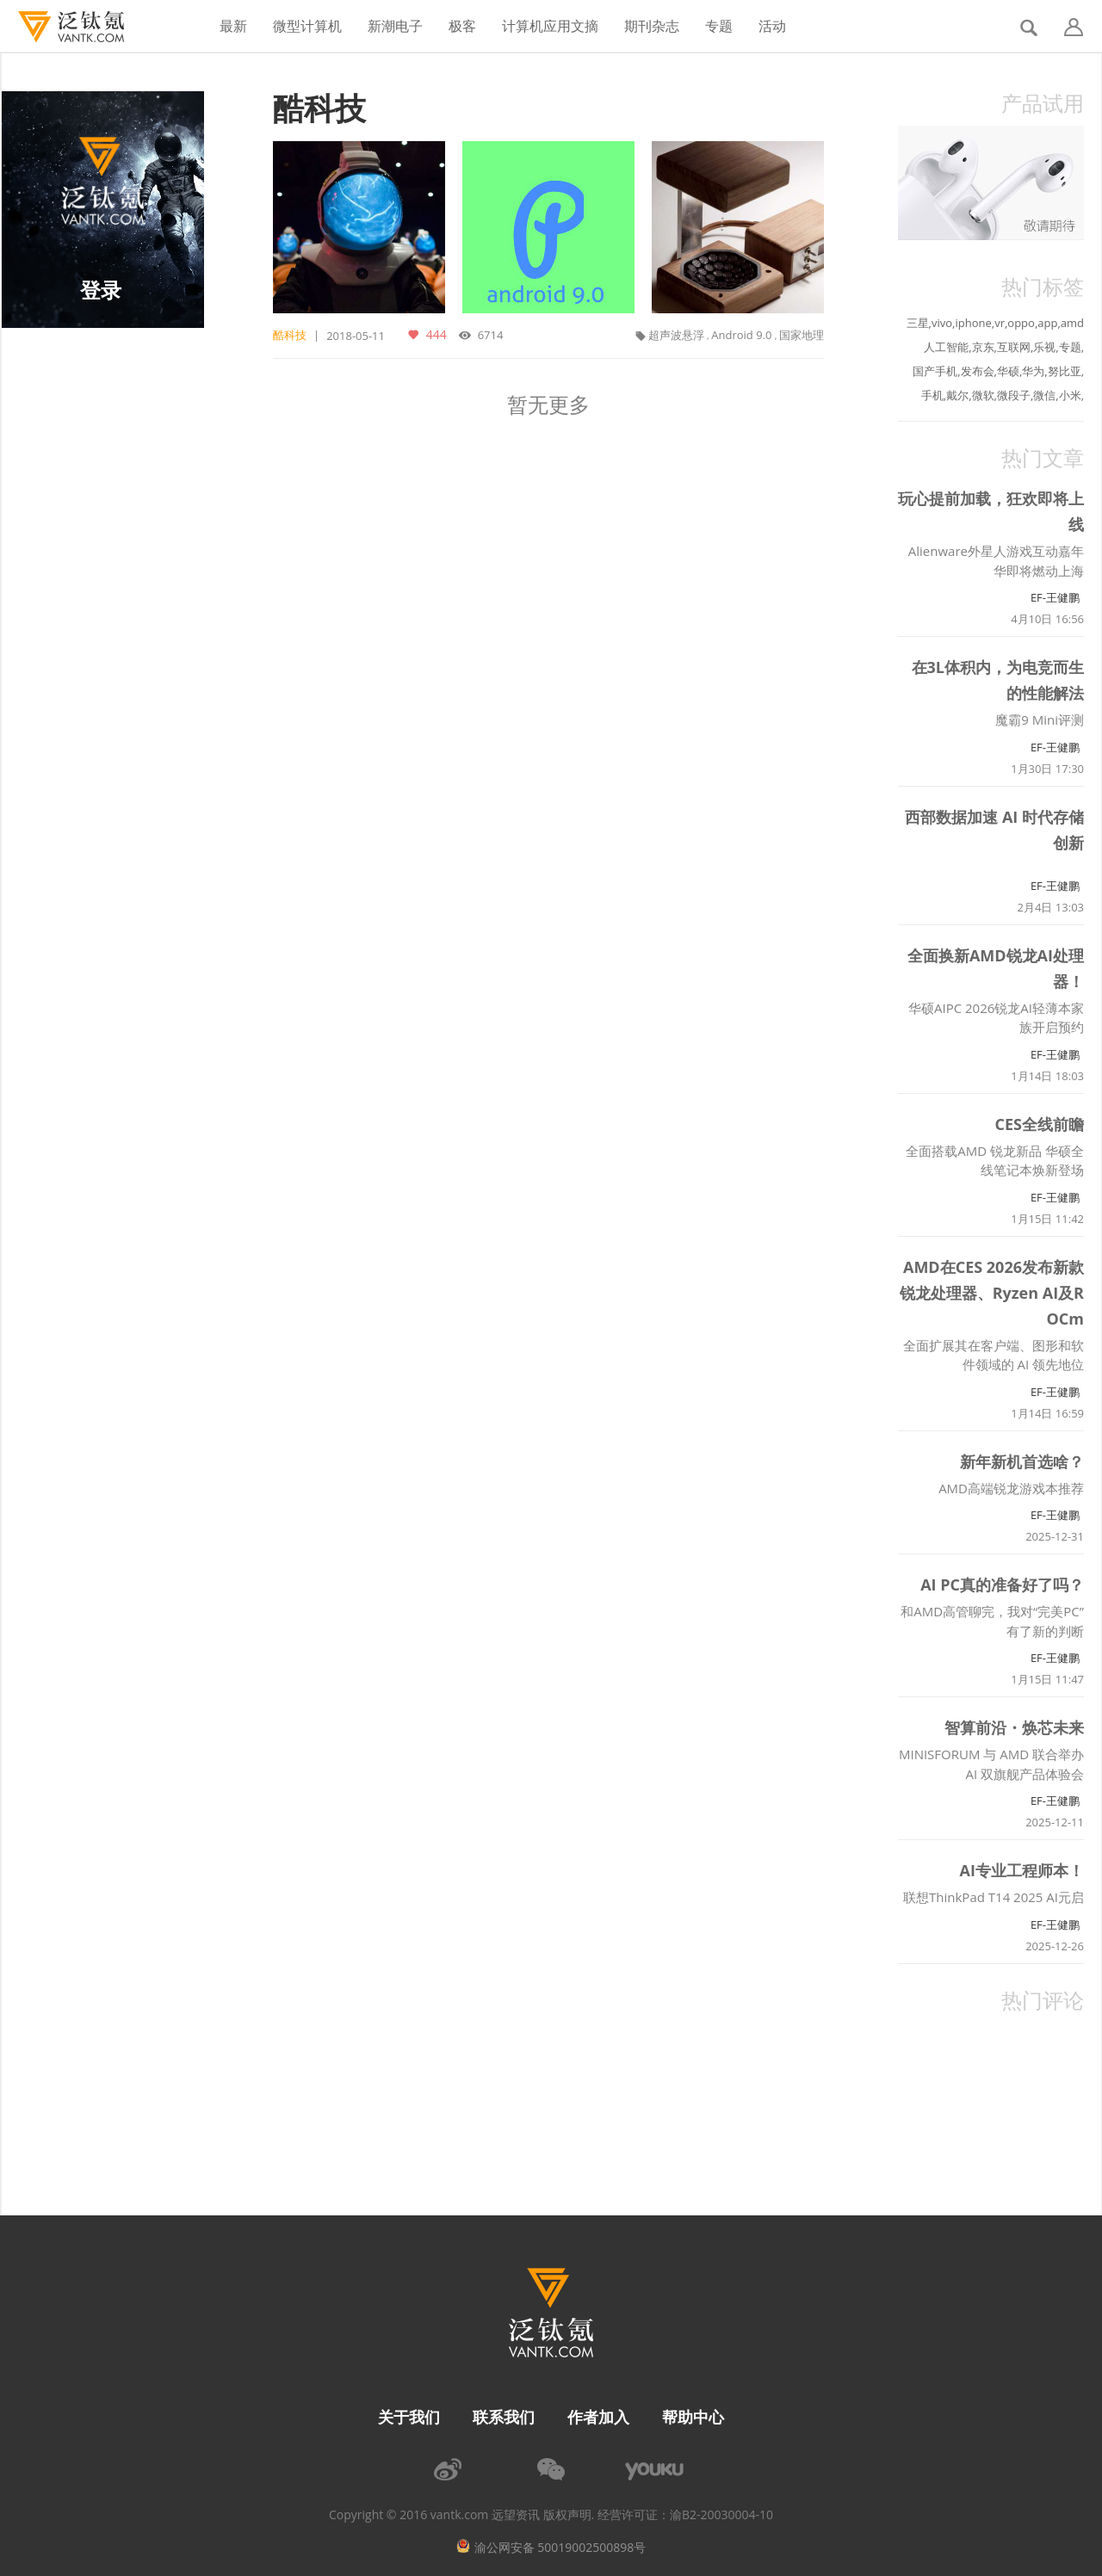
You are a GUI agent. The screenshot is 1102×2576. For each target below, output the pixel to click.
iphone (973, 322)
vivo (942, 322)
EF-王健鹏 (1055, 597)
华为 (1033, 371)
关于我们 (409, 2416)
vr (999, 322)
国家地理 (801, 335)
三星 (918, 322)
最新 (233, 25)
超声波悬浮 (676, 335)
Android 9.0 (741, 335)
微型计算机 (307, 25)
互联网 (1014, 347)
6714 (488, 335)
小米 (1070, 395)
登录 (100, 289)
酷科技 (319, 108)
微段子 (1014, 395)
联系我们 (504, 2416)
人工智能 (946, 347)
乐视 (1044, 347)
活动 (772, 25)
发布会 (977, 371)
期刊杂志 (651, 25)
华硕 (1008, 371)
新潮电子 (395, 25)
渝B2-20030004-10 (721, 2515)
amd (1072, 322)
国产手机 (935, 371)
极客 (462, 25)
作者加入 (598, 2416)
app (1047, 322)
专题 (719, 25)
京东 (983, 347)
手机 (932, 395)
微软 (983, 395)
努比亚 (1064, 371)
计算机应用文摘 (550, 25)
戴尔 (957, 395)
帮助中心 (693, 2416)
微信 (1044, 395)
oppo (1021, 322)
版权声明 (567, 2515)
